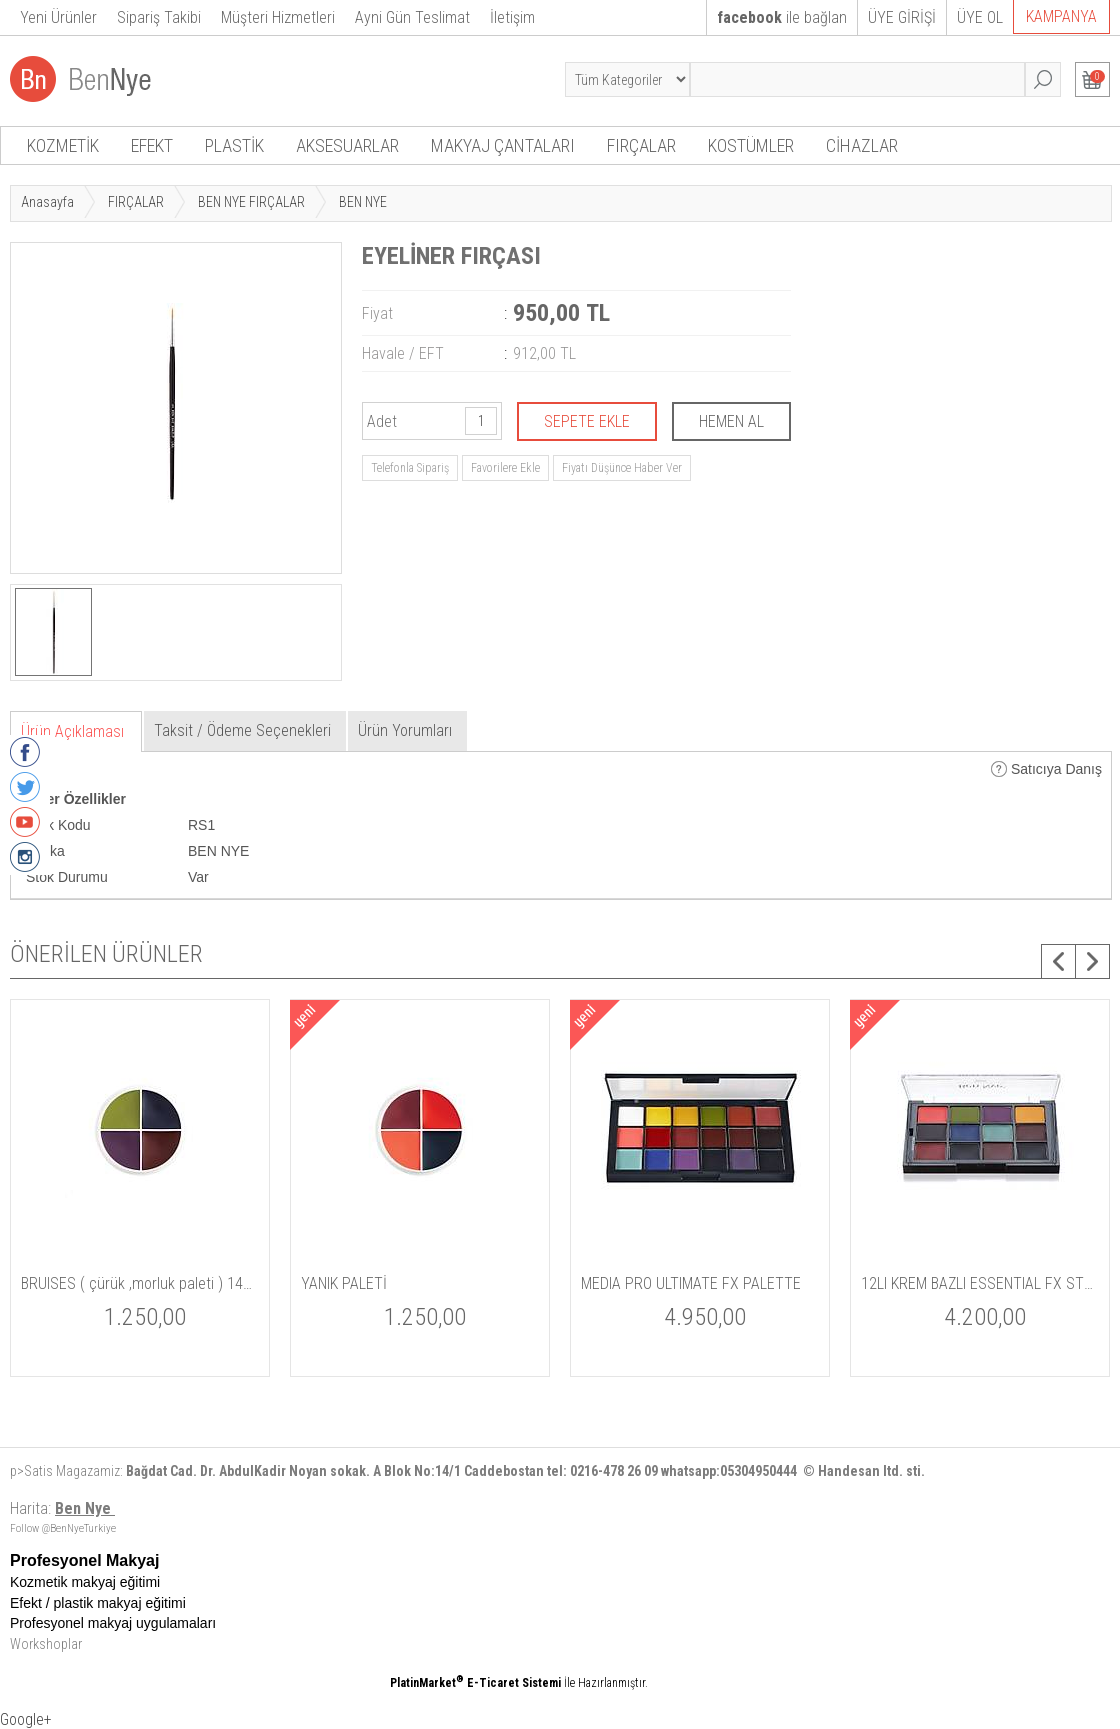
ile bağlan (782, 17)
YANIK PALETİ (344, 1283)
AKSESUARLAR (347, 145)
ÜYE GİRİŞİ (902, 17)
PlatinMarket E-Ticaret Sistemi (475, 1683)
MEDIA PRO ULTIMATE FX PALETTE (691, 1283)
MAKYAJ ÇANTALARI (503, 145)
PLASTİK (234, 145)
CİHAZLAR (862, 145)
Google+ (26, 1719)
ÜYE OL (980, 17)
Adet (382, 421)
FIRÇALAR (641, 145)
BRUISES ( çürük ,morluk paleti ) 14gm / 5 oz (140, 1283)
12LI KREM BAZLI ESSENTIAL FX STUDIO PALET (980, 1283)
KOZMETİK (63, 145)
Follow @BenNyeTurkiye (63, 1528)
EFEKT (152, 145)
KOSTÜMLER (751, 145)
